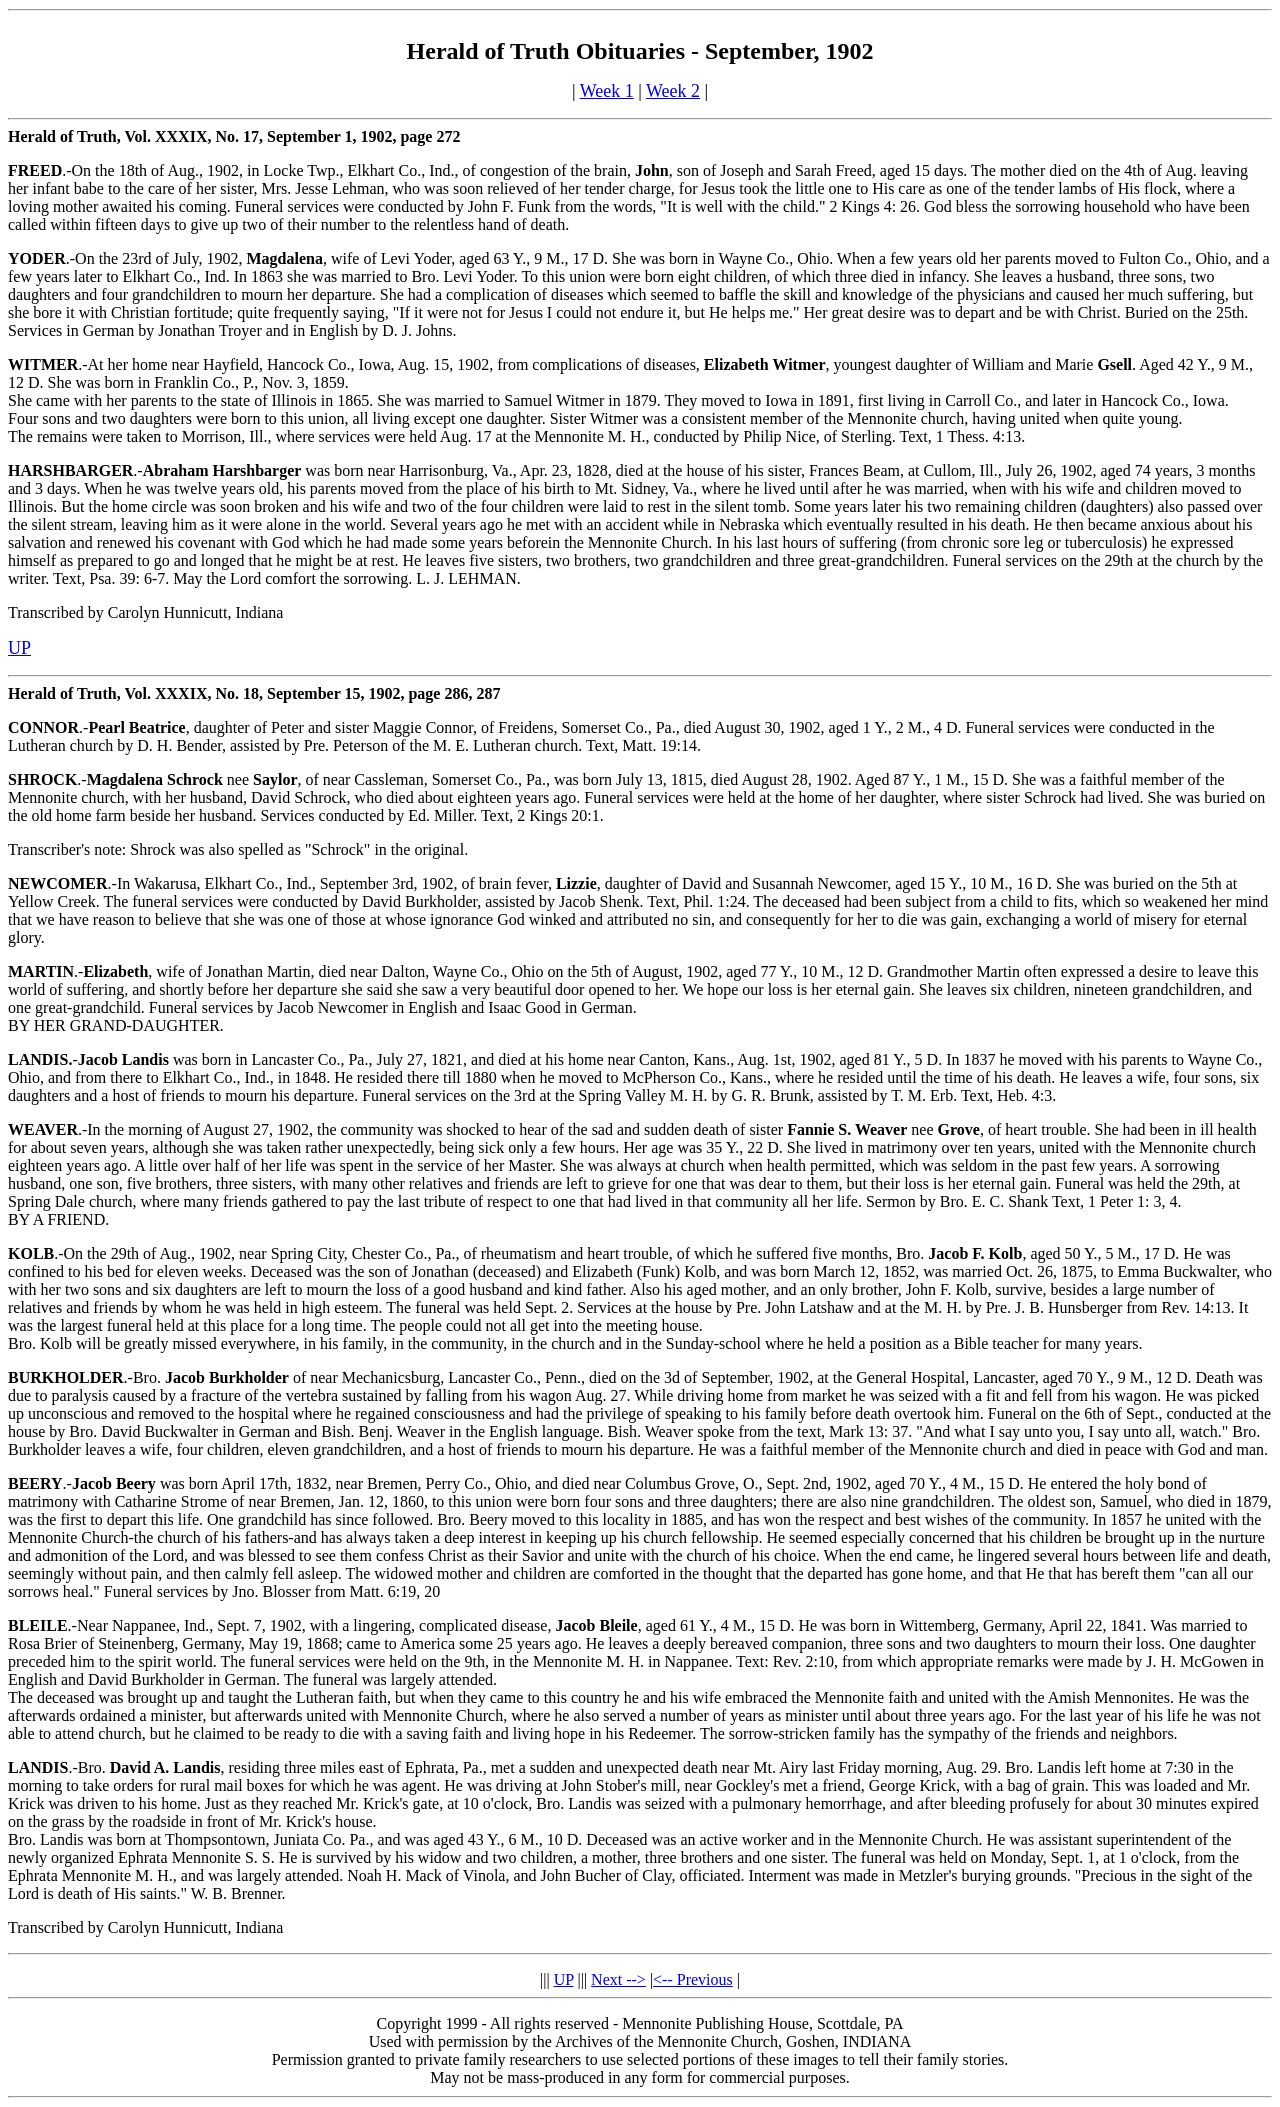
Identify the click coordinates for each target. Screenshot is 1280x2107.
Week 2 (673, 91)
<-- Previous (693, 1979)
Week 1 (607, 91)
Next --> (618, 1979)
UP (564, 1979)
